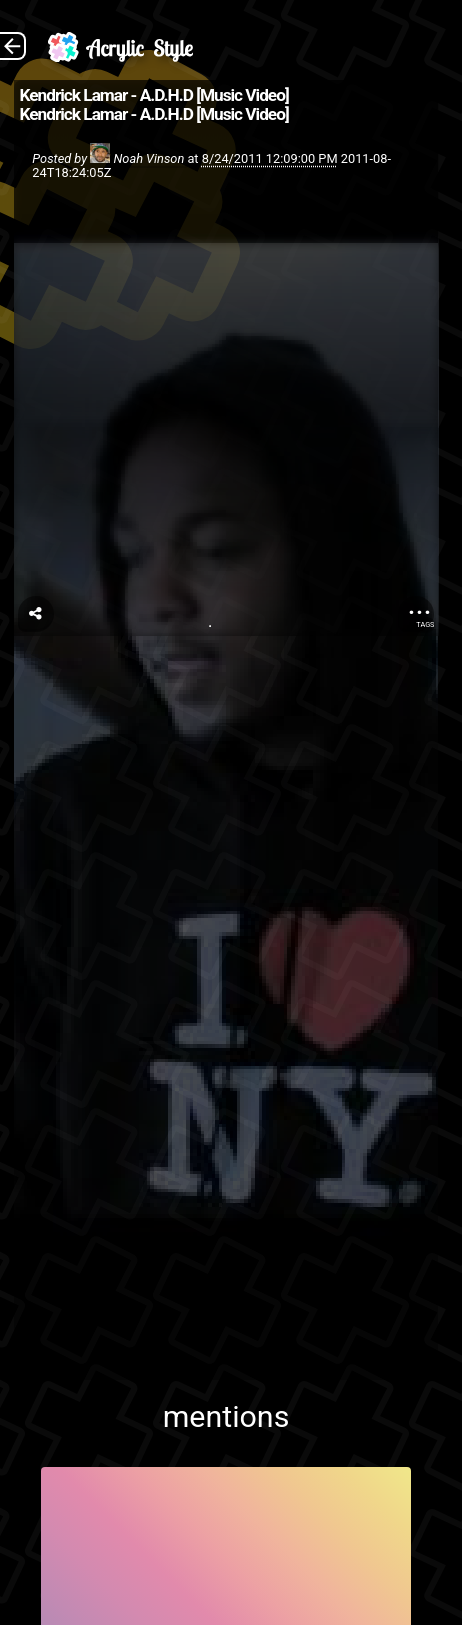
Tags (425, 624)
